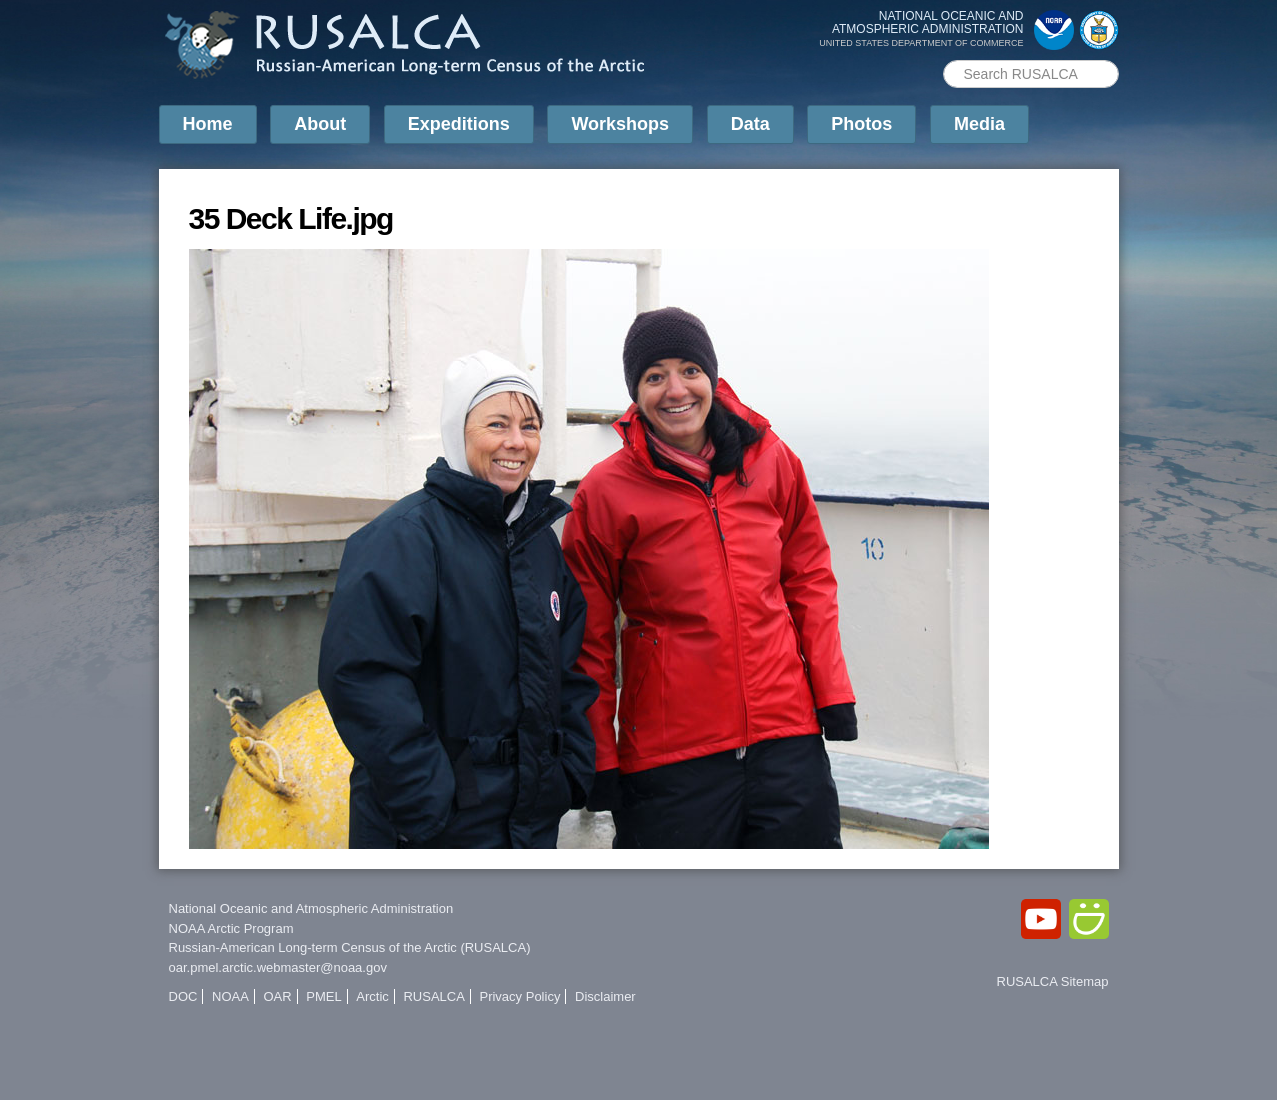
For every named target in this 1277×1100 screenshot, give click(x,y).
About (320, 124)
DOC (183, 996)
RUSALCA (433, 996)
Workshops (620, 124)
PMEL (323, 996)
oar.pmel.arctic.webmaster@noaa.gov (278, 967)
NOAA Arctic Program (231, 928)
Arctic (372, 996)
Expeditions (459, 124)
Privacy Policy (519, 996)
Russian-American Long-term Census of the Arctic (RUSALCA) (350, 947)
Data (750, 124)
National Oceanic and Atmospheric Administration (311, 908)
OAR (277, 996)
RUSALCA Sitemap (1053, 981)
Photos (861, 124)
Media (979, 124)
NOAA (230, 996)
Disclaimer (605, 996)
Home (208, 124)
